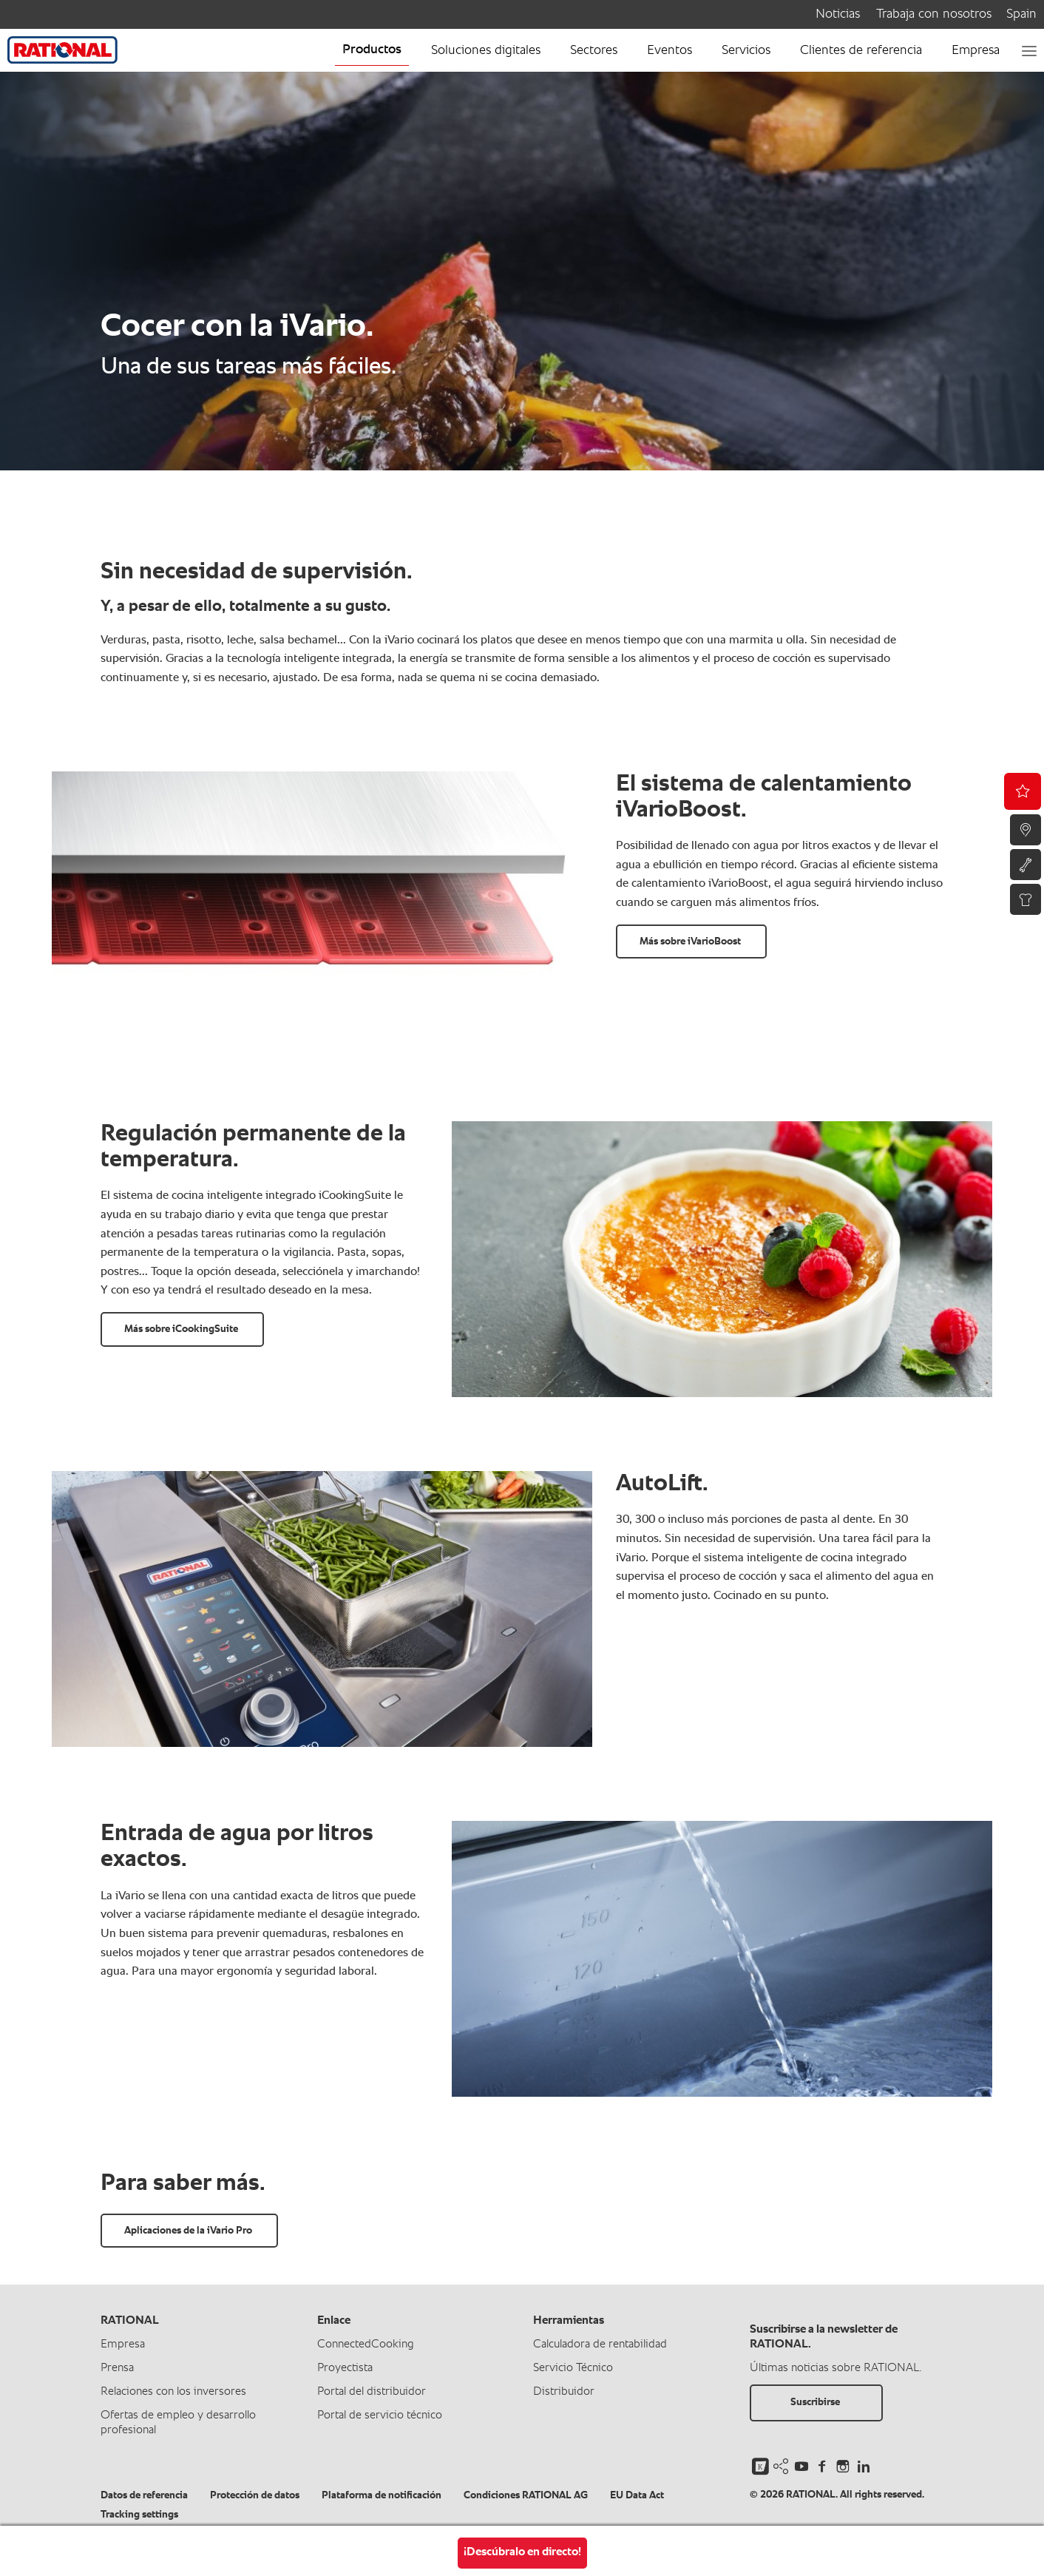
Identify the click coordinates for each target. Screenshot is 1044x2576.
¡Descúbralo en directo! (522, 2552)
